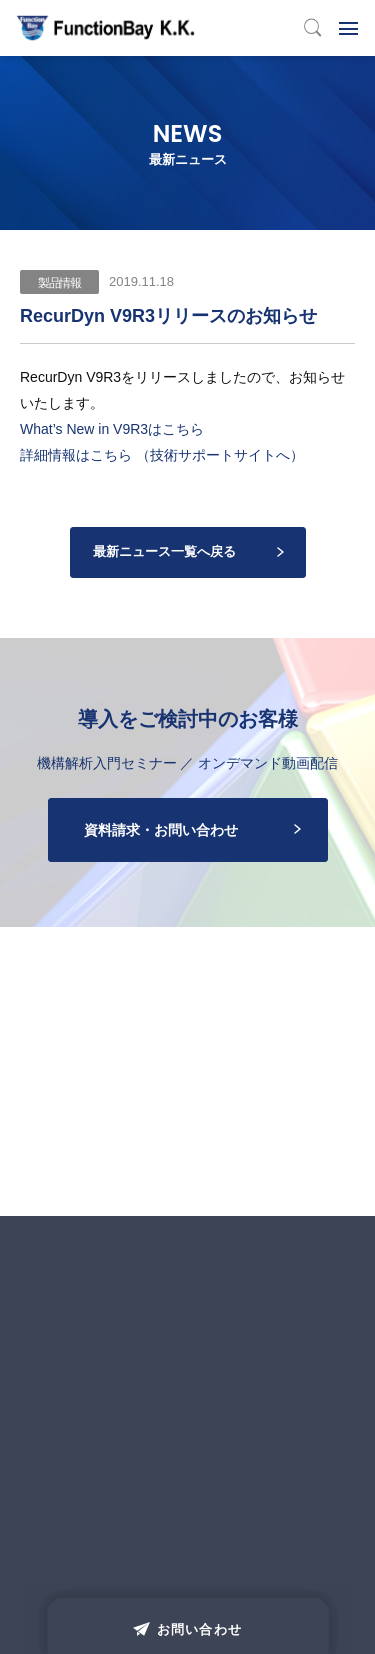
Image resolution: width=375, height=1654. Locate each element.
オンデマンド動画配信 (268, 763)
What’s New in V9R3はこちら (112, 429)
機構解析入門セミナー (107, 763)
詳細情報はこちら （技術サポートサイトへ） (162, 455)
